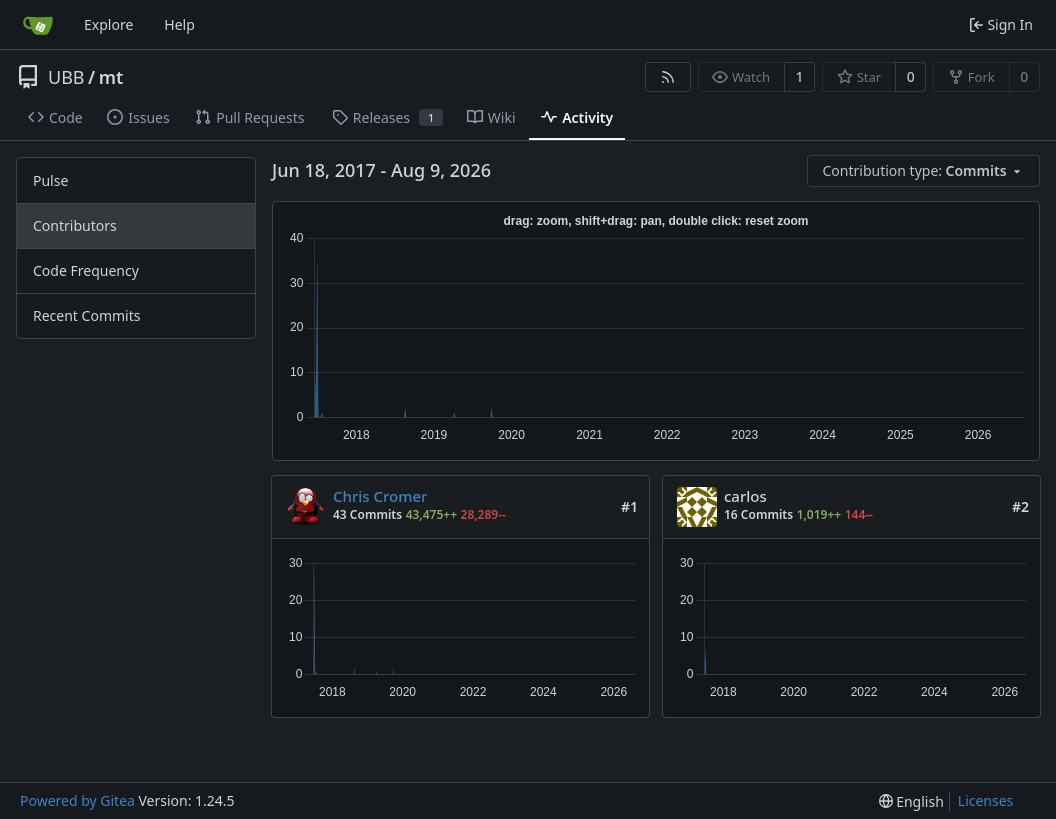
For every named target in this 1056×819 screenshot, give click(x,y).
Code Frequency (86, 270)
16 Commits (758, 514)
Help (179, 24)
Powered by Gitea (77, 800)
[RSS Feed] (668, 77)
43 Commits (367, 514)
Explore (108, 24)
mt (111, 77)
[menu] (924, 171)
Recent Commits (86, 315)
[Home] (38, 25)
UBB (66, 77)
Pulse (50, 180)
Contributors (75, 225)
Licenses (986, 800)
